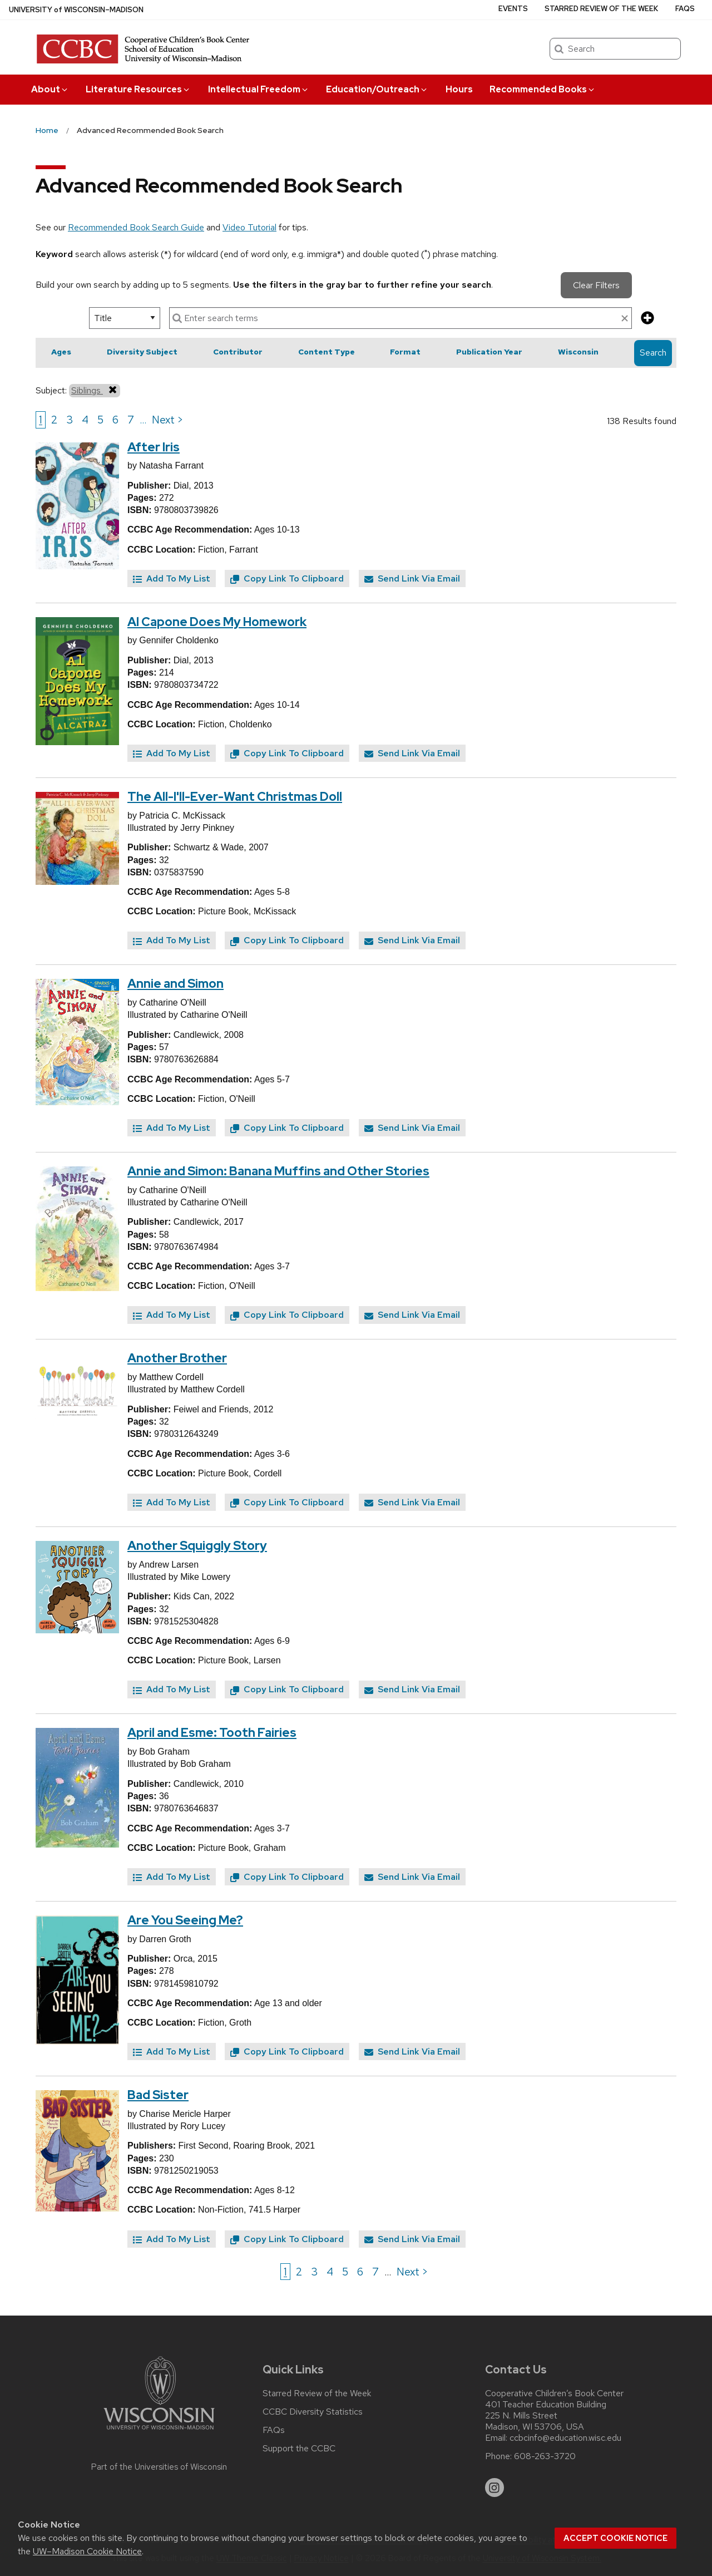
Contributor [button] (238, 352)
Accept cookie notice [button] (615, 2538)
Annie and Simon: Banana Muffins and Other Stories (278, 1171)
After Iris (153, 447)
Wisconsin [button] (578, 352)
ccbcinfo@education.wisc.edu (565, 2438)
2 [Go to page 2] (54, 419)
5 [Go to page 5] (100, 419)
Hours (459, 89)
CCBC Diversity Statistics (313, 2411)
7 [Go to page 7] (130, 419)
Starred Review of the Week (601, 8)
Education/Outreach (377, 89)
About (50, 89)
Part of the (159, 2466)
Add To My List (171, 578)
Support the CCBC (299, 2448)
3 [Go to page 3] (69, 419)
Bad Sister (158, 2095)
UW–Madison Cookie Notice (87, 2551)
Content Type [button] (326, 352)
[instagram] (494, 2487)
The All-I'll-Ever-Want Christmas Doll (234, 797)
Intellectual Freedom (258, 89)
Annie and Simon (175, 984)
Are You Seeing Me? (185, 1920)
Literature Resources (138, 89)
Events (513, 8)
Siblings (94, 390)
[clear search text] (624, 319)
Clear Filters (596, 285)
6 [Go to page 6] (115, 419)
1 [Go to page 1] (40, 419)
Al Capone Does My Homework (216, 622)
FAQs (685, 8)
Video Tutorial (249, 227)
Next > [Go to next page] (168, 419)
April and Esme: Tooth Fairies (211, 1733)
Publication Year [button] (489, 352)
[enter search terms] (400, 318)
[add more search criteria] (647, 318)
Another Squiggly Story (197, 1546)
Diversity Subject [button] (142, 352)
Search (653, 352)
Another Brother (177, 1358)
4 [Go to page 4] (85, 419)
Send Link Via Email (412, 578)
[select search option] (124, 318)
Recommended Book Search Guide (136, 227)
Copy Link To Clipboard (287, 578)
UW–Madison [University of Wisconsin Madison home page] (76, 9)
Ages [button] (61, 352)
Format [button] (405, 352)
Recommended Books (543, 89)
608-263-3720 (545, 2456)
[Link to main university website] (159, 2431)
